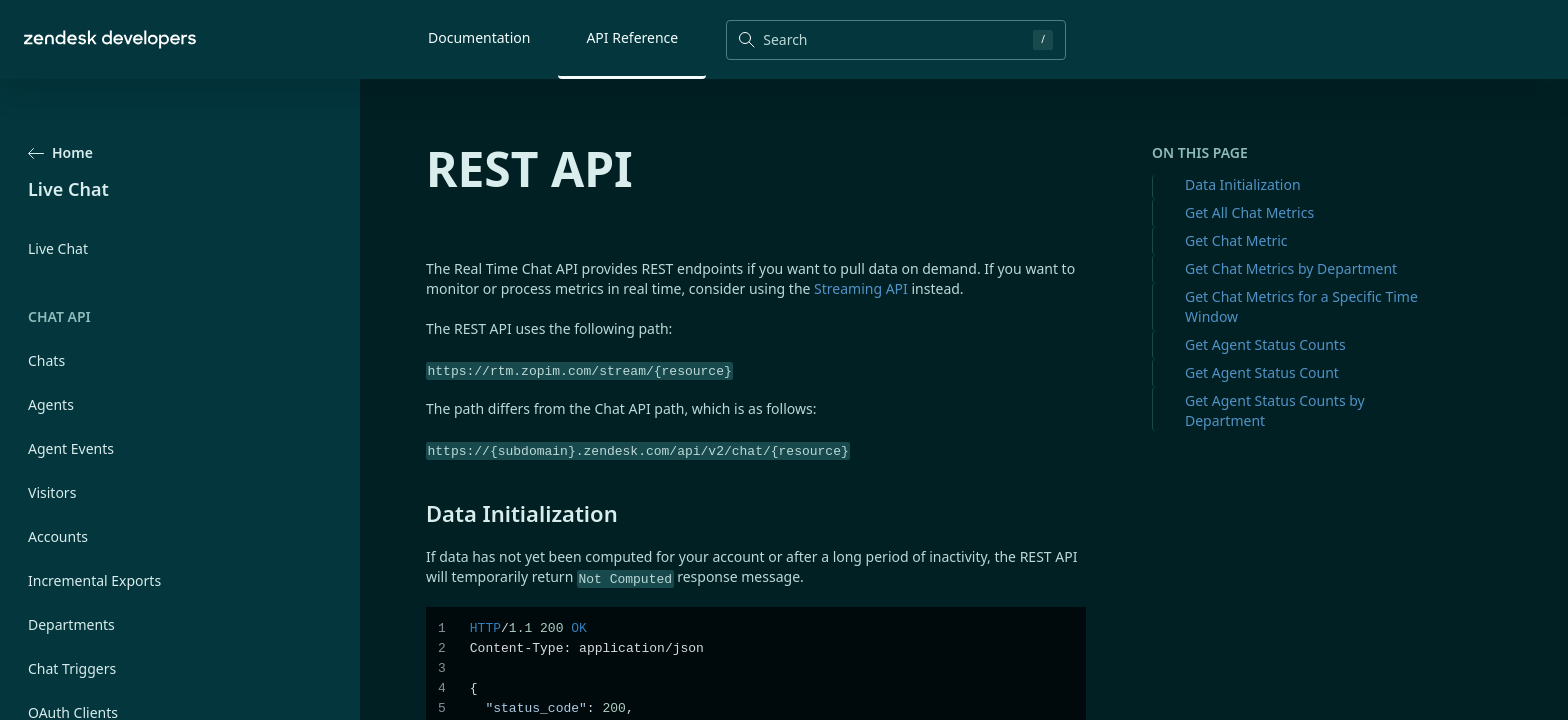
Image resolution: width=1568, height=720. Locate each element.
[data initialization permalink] (416, 513)
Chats (46, 360)
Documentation (479, 37)
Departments (71, 624)
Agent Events (71, 448)
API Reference (632, 37)
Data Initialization (1243, 184)
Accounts (58, 536)
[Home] (110, 39)
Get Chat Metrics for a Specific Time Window (1301, 306)
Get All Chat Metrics (1249, 212)
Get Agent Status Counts (1265, 344)
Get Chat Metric (1236, 240)
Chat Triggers (72, 668)
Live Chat (58, 248)
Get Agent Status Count (1262, 372)
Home (60, 152)
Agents (51, 404)
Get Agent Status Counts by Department (1275, 410)
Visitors (52, 492)
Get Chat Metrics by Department (1291, 268)
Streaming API (861, 288)
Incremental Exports (94, 580)
